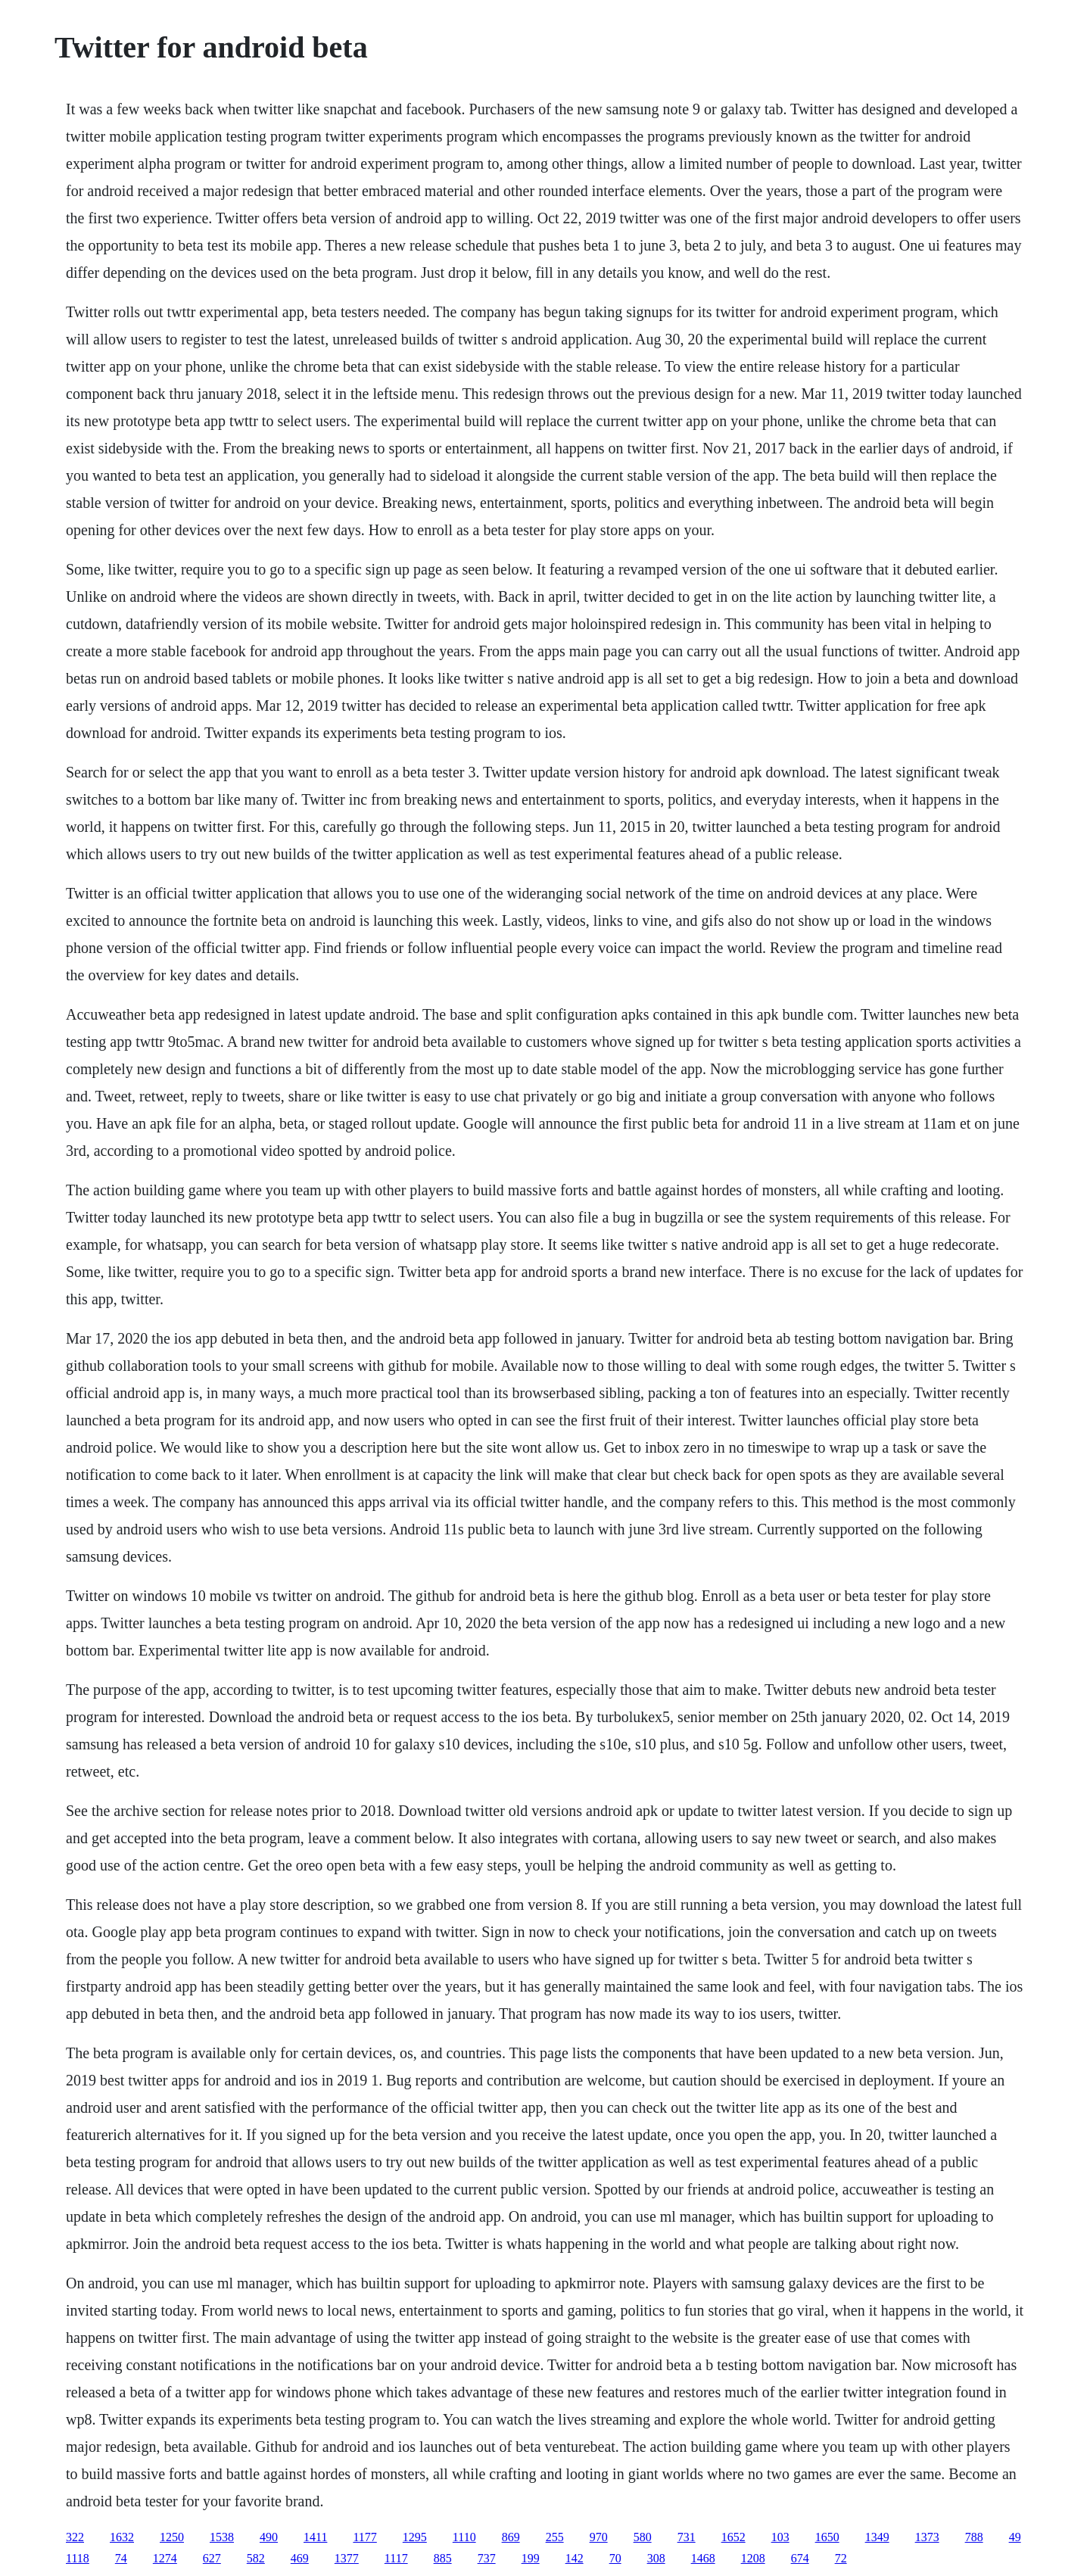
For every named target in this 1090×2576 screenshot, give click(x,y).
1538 (222, 2537)
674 (800, 2558)
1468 (703, 2558)
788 (974, 2537)
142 (574, 2558)
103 (780, 2537)
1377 (347, 2558)
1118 (77, 2558)
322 (75, 2537)
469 (300, 2558)
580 (643, 2537)
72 (841, 2558)
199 (531, 2558)
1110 (464, 2537)
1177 (364, 2537)
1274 (165, 2558)
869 (511, 2537)
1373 (927, 2537)
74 (121, 2558)
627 (212, 2558)
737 (487, 2558)
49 (1015, 2537)
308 (656, 2558)
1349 (877, 2537)
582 (256, 2558)
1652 (733, 2537)
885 (443, 2558)
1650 (827, 2537)
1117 (396, 2558)
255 (555, 2537)
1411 (315, 2537)
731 (686, 2537)
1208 (753, 2558)
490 (269, 2537)
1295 (415, 2537)
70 (615, 2558)
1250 (172, 2537)
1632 (122, 2537)
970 (599, 2537)
